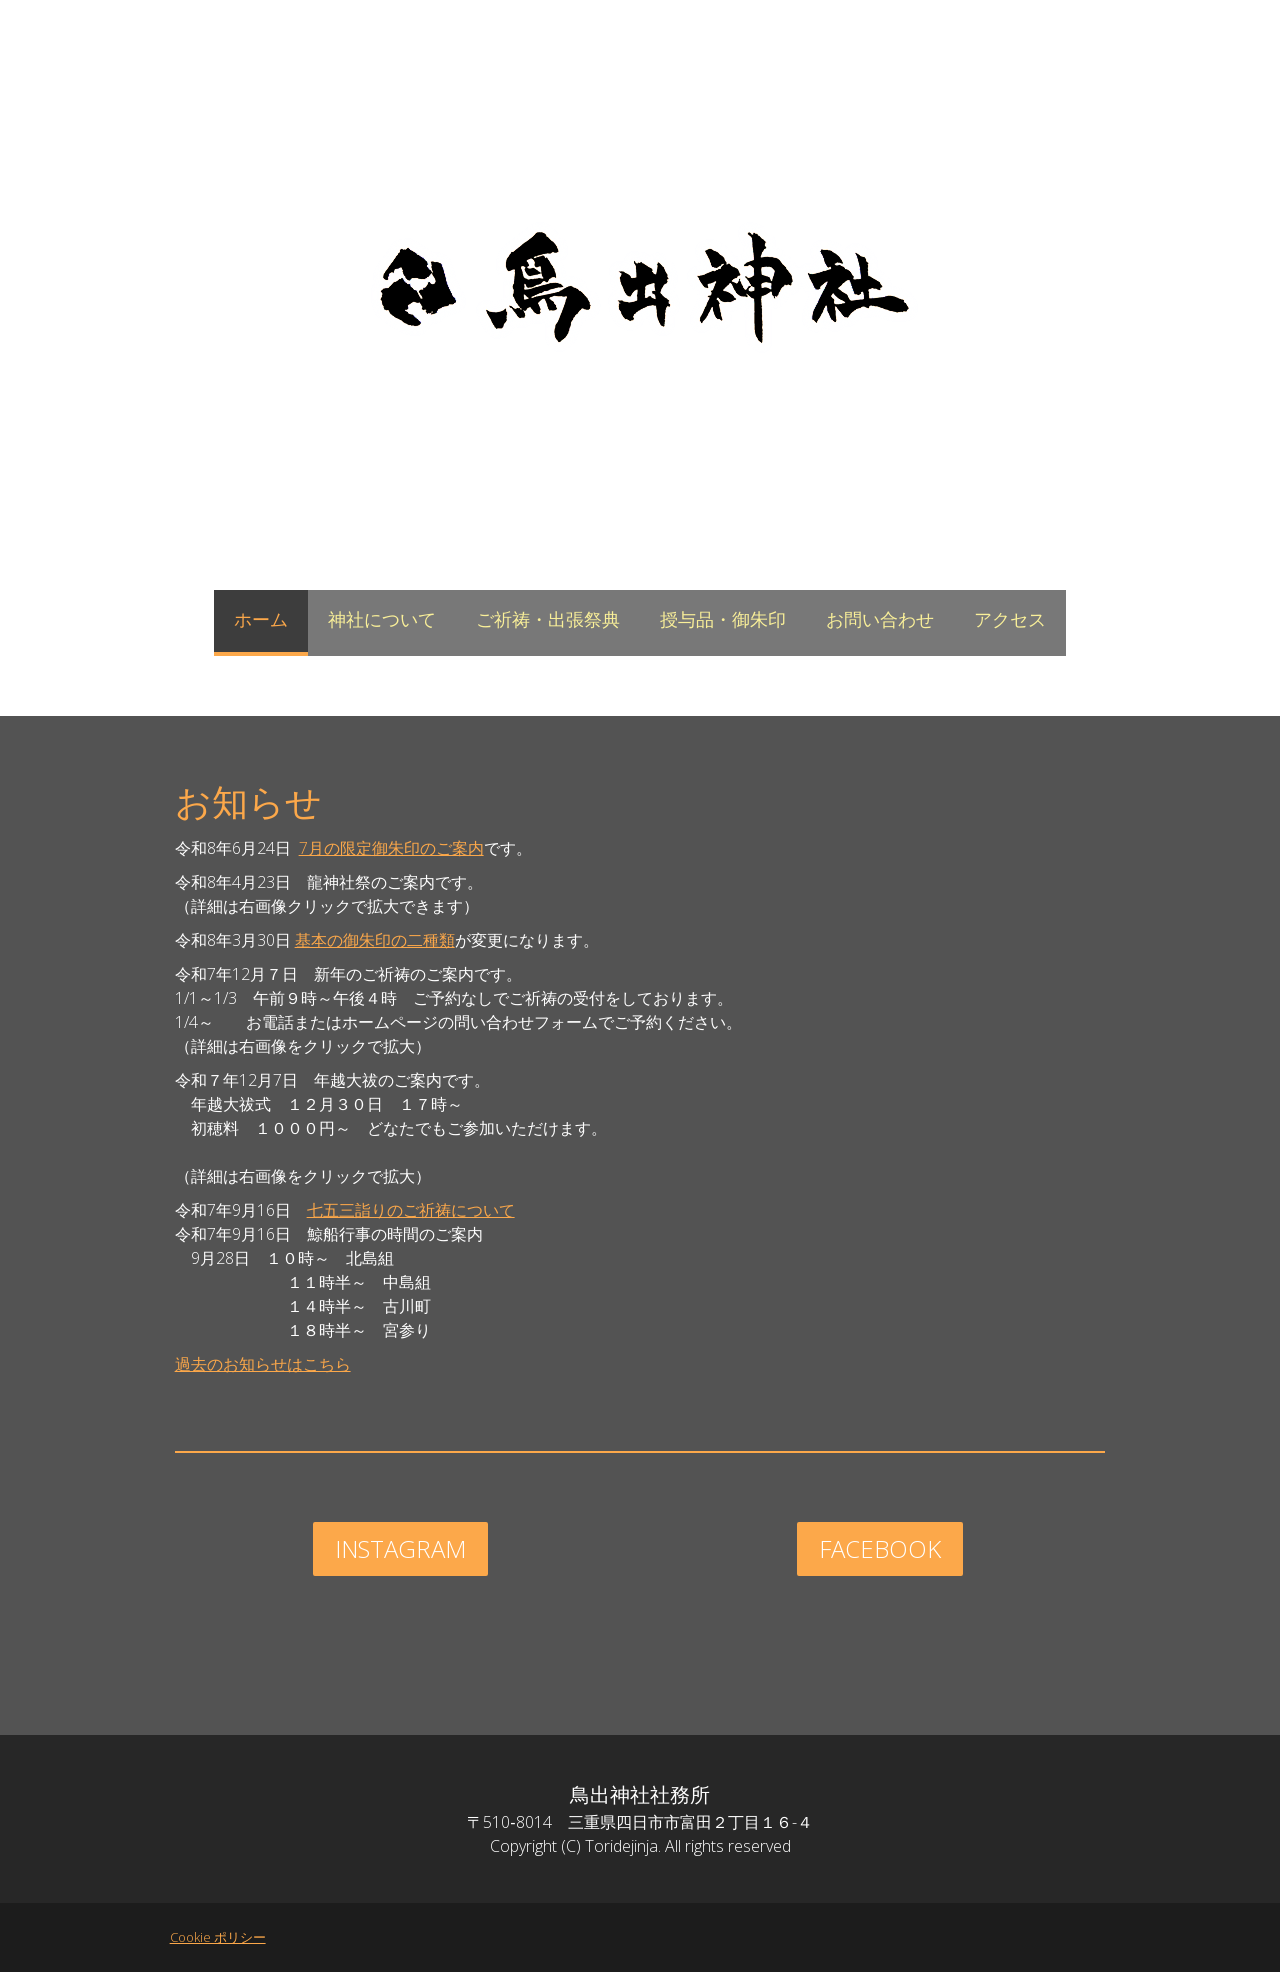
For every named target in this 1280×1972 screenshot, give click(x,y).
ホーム (261, 620)
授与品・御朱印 (723, 620)
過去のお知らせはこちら (253, 1364)
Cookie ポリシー (208, 1937)
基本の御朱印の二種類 (365, 940)
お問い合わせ (880, 620)
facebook (885, 1548)
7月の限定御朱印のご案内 (381, 848)
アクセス (1010, 620)
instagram (395, 1548)
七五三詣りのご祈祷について (401, 1210)
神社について (382, 620)
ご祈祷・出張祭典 (548, 620)
